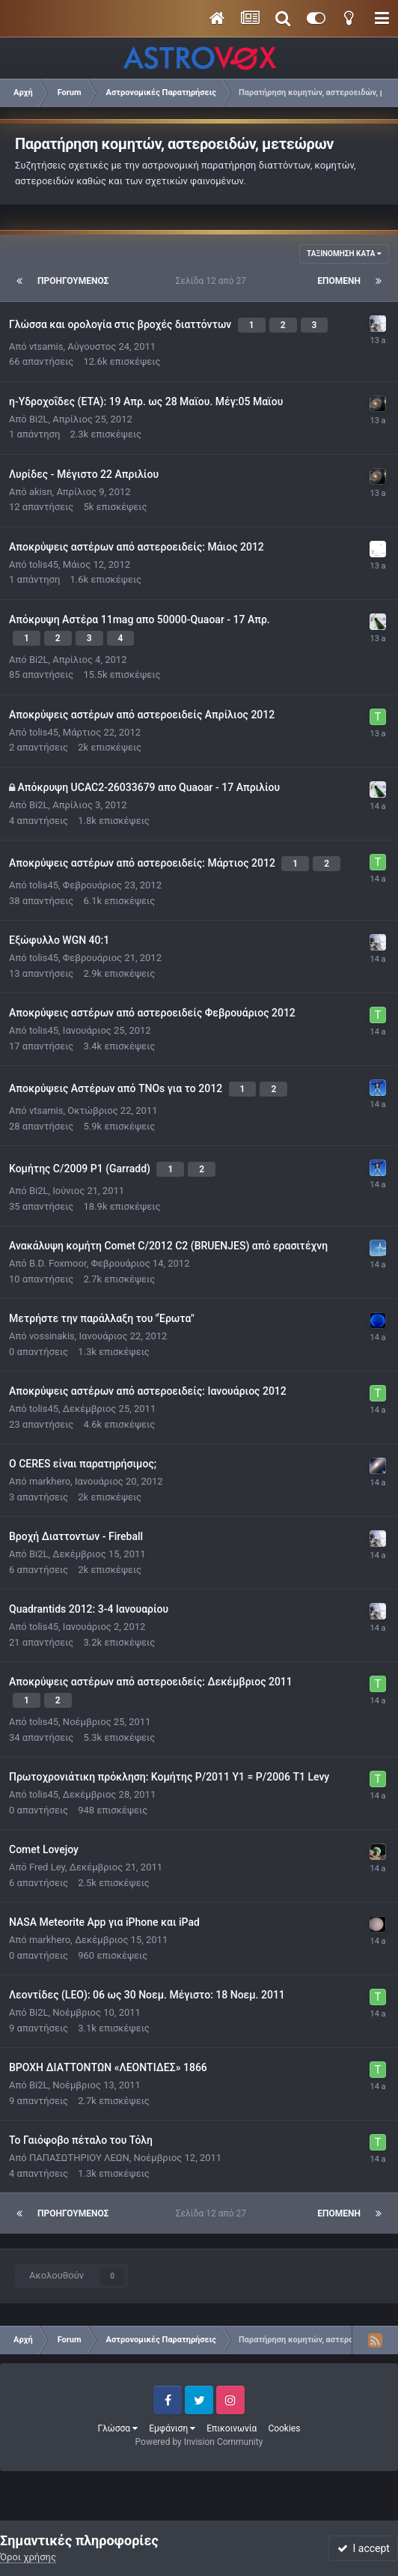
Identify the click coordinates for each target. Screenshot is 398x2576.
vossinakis (52, 1336)
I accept (363, 2548)
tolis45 (43, 564)
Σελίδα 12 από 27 (213, 281)
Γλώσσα (118, 2428)
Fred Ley (47, 1867)
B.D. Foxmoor (58, 1263)
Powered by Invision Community (199, 2442)
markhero (49, 1481)
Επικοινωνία (231, 2428)
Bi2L (39, 419)
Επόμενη (339, 281)
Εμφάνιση (172, 2428)
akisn (40, 491)
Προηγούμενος (72, 281)
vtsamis (46, 346)
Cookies (284, 2428)
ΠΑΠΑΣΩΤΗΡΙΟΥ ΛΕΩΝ (79, 2157)
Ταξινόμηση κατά (344, 253)
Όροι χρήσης (28, 2557)
